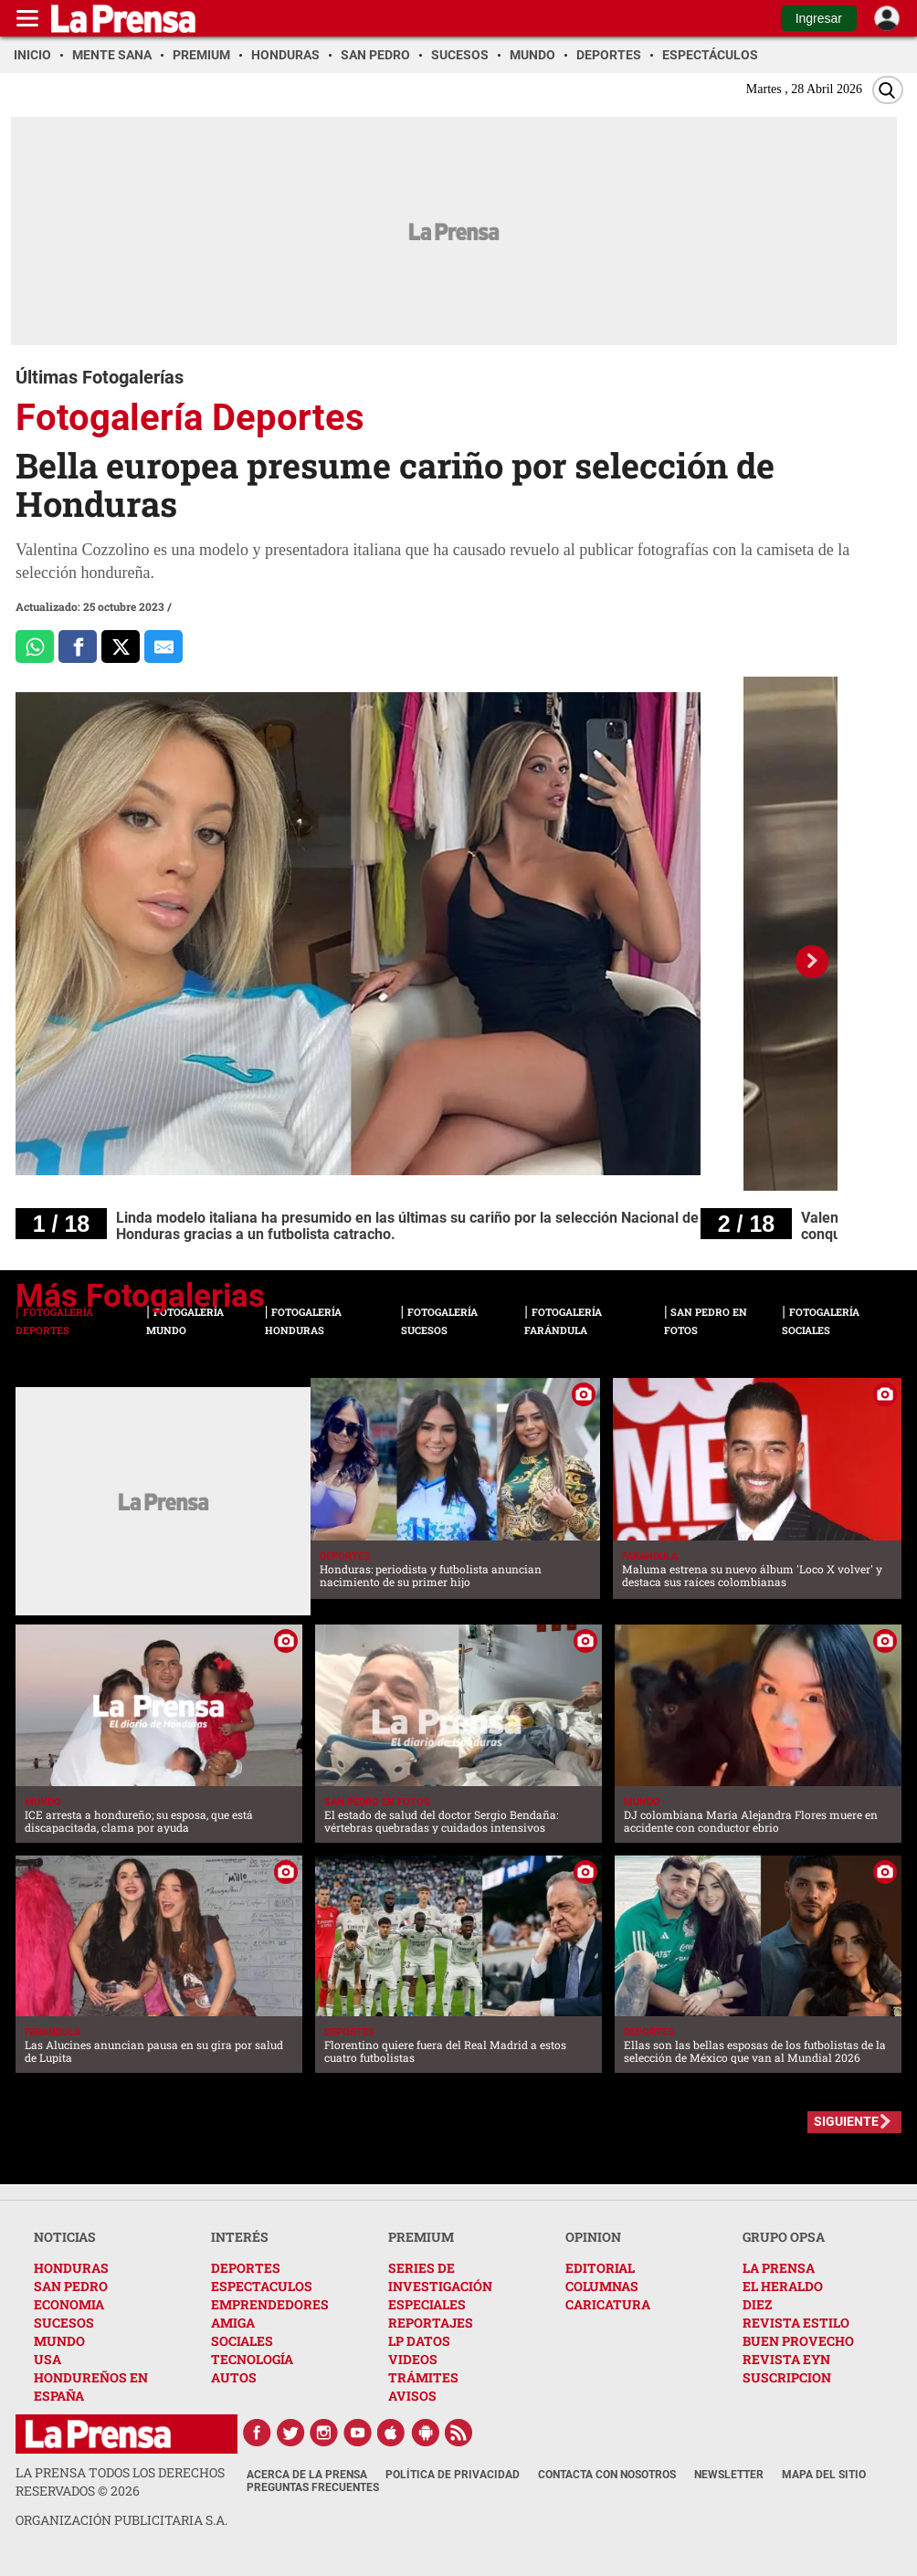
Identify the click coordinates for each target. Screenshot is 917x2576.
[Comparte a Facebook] (77, 646)
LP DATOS (419, 2341)
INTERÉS (240, 2236)
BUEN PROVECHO (798, 2341)
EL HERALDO (783, 2286)
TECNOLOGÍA (252, 2359)
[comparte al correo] (163, 646)
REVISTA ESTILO (796, 2322)
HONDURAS (71, 2267)
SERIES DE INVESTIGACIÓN (440, 2277)
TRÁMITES (423, 2377)
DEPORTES (245, 2267)
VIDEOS (412, 2359)
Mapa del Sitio (824, 2474)
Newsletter (729, 2474)
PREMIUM (421, 2236)
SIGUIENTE (846, 2121)
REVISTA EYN (786, 2359)
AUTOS (234, 2377)
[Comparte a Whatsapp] (35, 646)
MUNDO (59, 2341)
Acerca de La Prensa (307, 2474)
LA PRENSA (779, 2267)
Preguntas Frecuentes (313, 2487)
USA (47, 2359)
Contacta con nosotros (607, 2474)
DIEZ (757, 2304)
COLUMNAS (601, 2286)
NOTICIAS (65, 2236)
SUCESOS (64, 2322)
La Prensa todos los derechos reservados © (120, 2481)
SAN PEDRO (71, 2286)
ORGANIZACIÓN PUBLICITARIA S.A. (121, 2520)
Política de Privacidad (452, 2474)
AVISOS (412, 2395)
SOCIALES (242, 2341)
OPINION (593, 2236)
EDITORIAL (600, 2267)
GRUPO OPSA (784, 2236)
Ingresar (819, 18)
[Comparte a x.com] (120, 646)
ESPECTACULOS (261, 2286)
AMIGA (233, 2322)
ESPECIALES (427, 2304)
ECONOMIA (69, 2304)
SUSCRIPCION (787, 2377)
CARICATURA (607, 2304)
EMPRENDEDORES (270, 2304)
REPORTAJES (430, 2322)
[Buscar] (887, 90)
